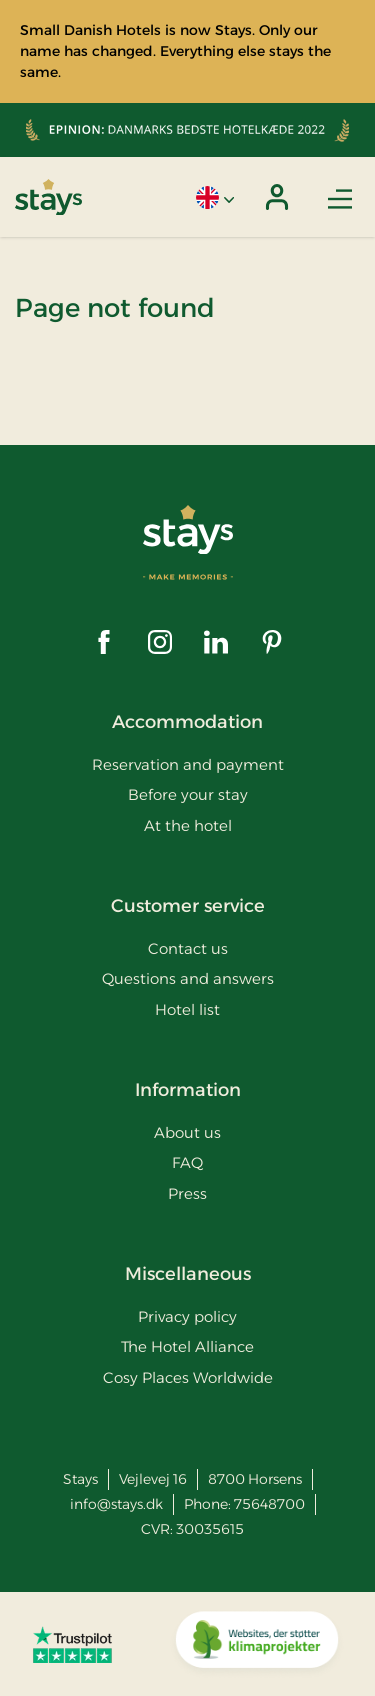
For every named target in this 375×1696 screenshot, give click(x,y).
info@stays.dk (116, 1504)
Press (187, 1193)
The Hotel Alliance (187, 1346)
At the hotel (188, 825)
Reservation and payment (188, 764)
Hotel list (187, 1009)
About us (187, 1132)
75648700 (269, 1504)
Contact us (188, 948)
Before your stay (188, 794)
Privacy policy (187, 1316)
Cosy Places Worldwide (188, 1377)
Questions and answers (188, 978)
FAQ (187, 1162)
